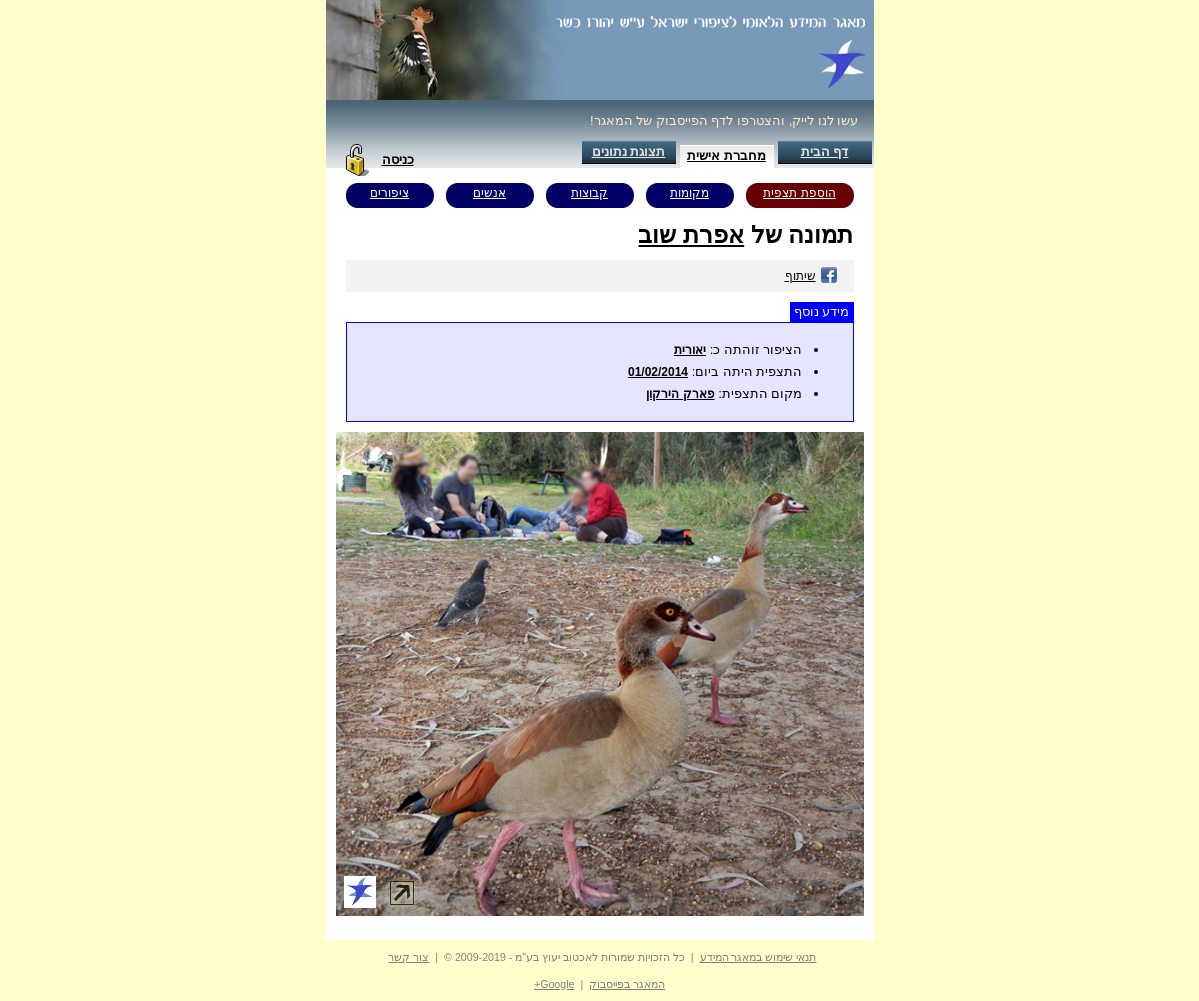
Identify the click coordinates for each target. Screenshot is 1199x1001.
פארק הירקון (680, 394)
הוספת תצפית (799, 193)
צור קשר (408, 957)
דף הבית (825, 151)
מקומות (689, 193)
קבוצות (589, 193)
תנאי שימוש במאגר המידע (758, 957)
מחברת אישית (726, 155)
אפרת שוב (691, 234)
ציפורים (389, 193)
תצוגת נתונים (629, 151)
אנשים (489, 193)
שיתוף (811, 276)
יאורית (690, 350)
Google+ (554, 984)
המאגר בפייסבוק (627, 984)
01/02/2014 (658, 372)
